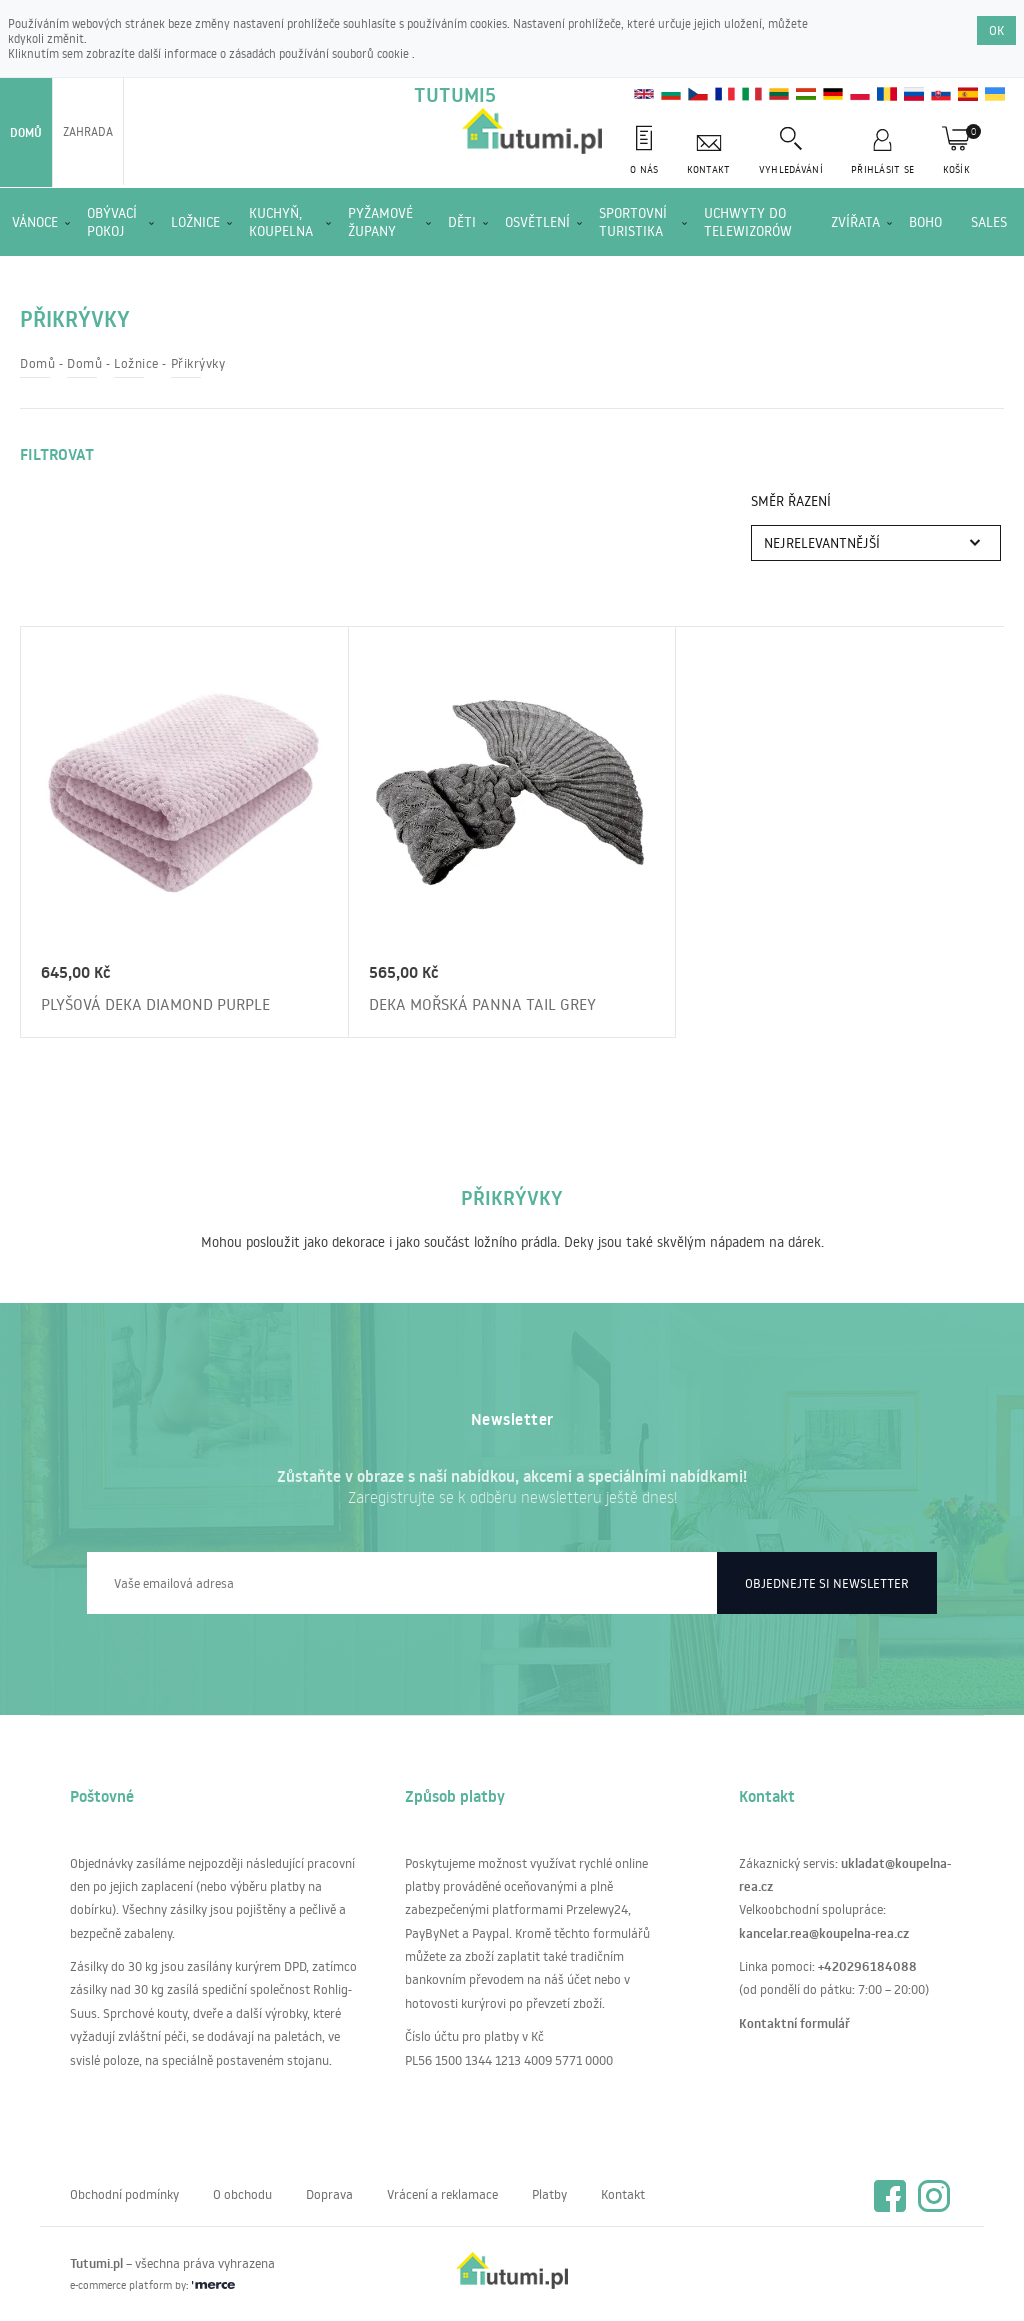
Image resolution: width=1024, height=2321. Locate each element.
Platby (549, 2194)
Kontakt (623, 2194)
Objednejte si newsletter (827, 1583)
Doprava (329, 2194)
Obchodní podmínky (124, 2194)
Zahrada (88, 131)
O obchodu (242, 2194)
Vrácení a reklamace (442, 2194)
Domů (26, 132)
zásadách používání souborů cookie (320, 53)
